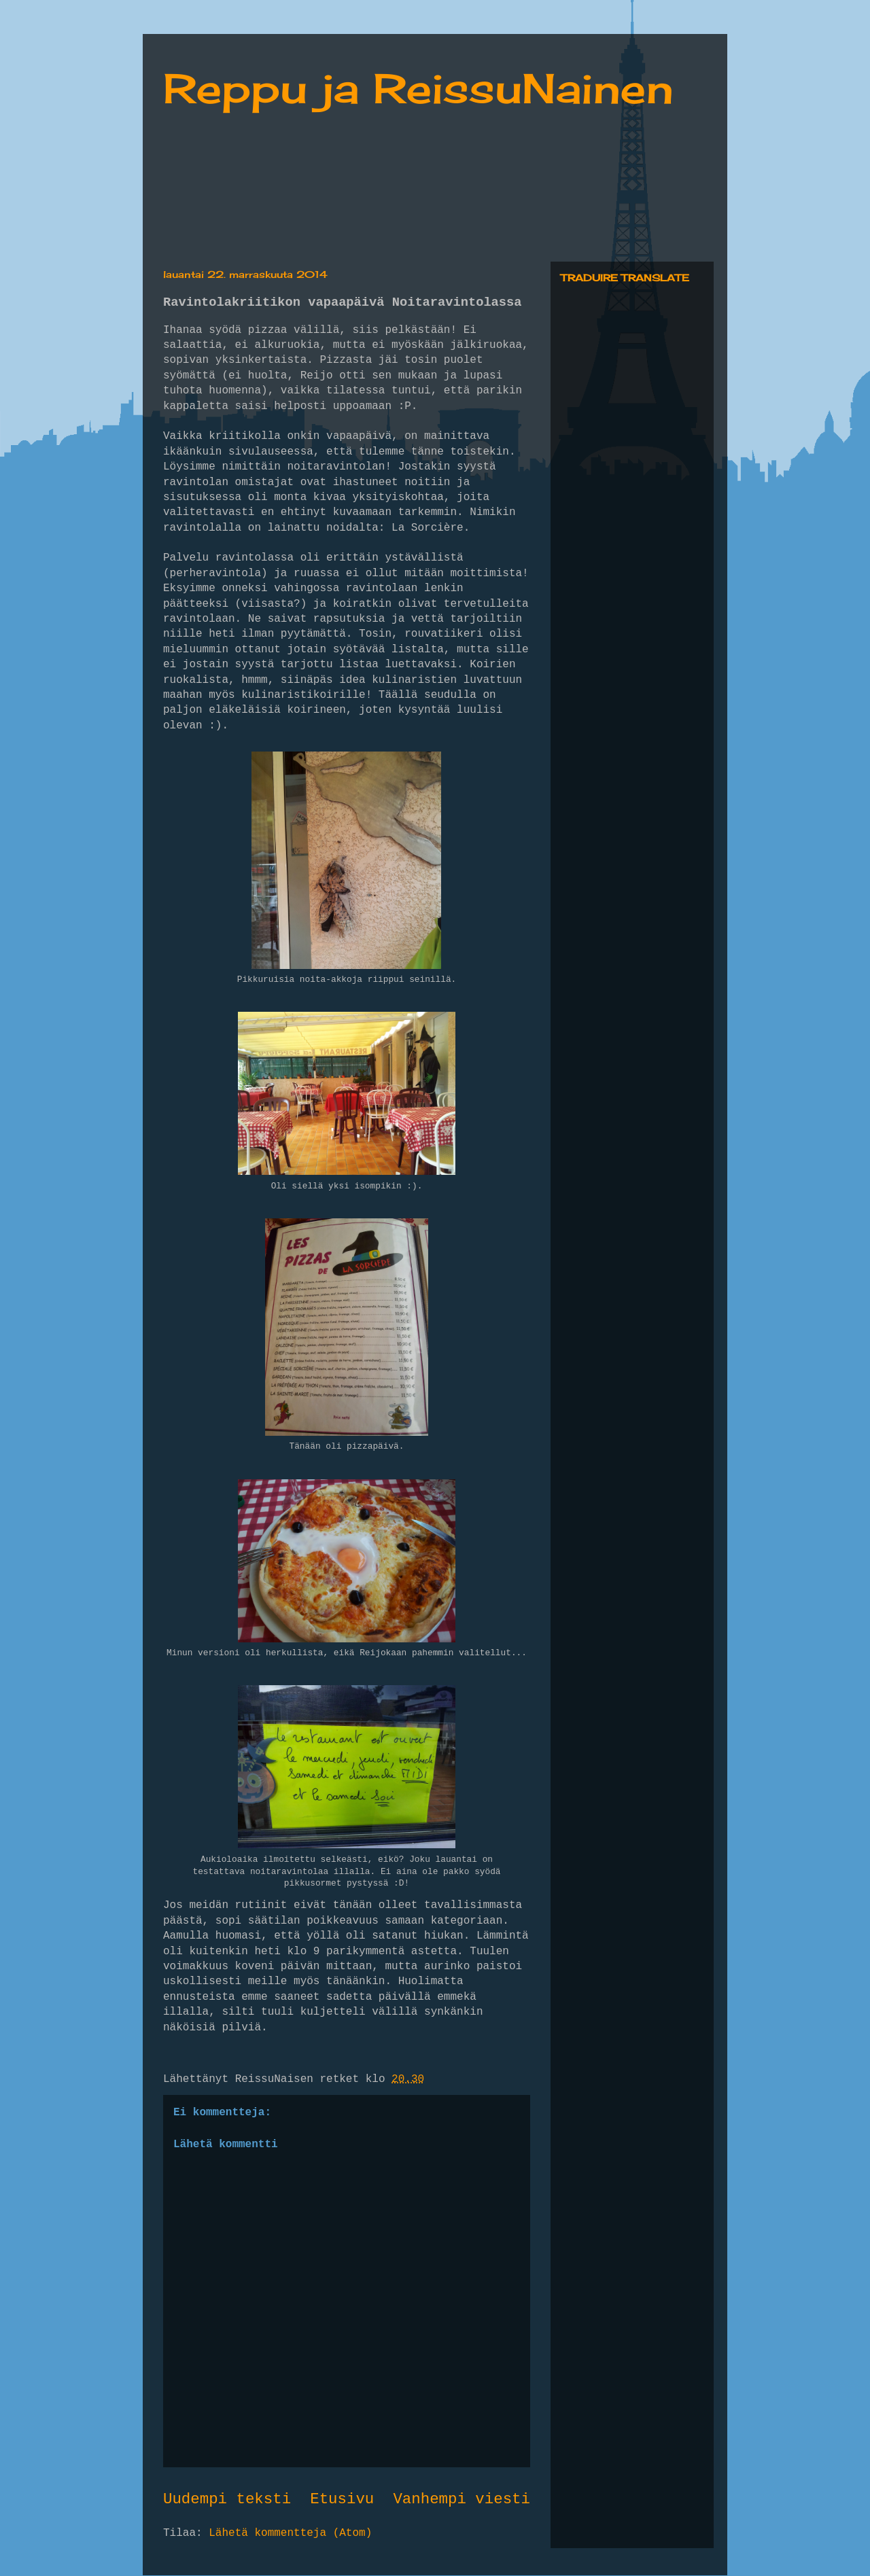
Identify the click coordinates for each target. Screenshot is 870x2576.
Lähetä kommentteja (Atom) (290, 2533)
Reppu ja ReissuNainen (418, 88)
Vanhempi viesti (461, 2499)
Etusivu (342, 2499)
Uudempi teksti (227, 2499)
